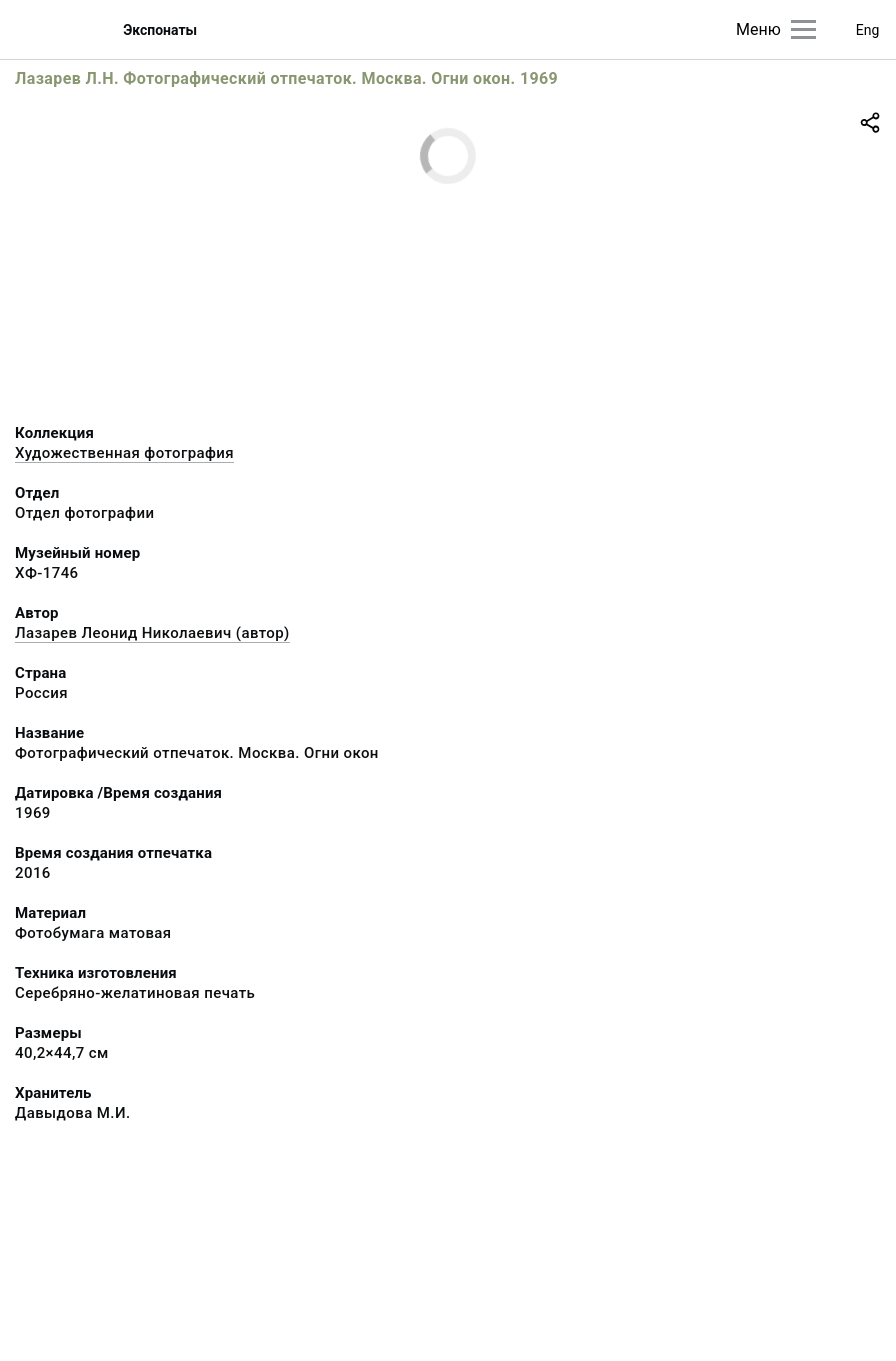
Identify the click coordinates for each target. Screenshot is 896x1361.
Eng (868, 30)
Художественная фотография (124, 453)
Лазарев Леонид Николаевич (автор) (152, 633)
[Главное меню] (803, 29)
